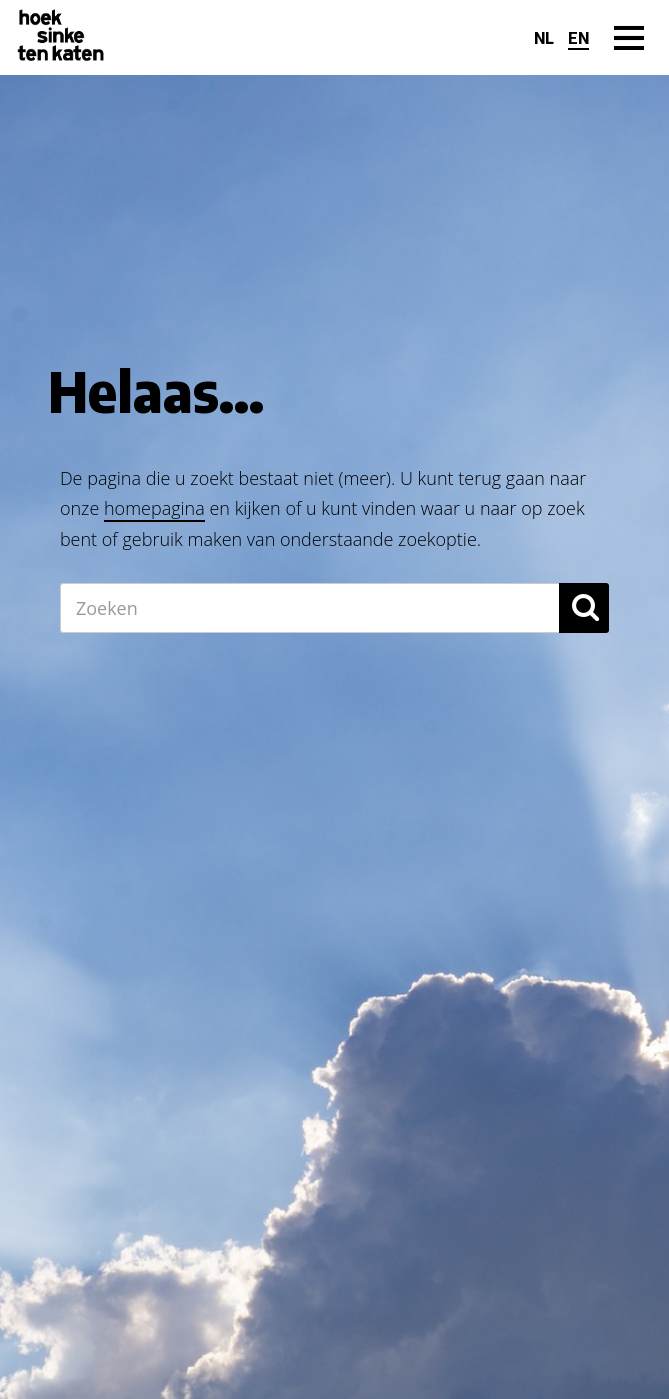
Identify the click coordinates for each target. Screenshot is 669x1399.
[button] (584, 608)
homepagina (154, 508)
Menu (629, 58)
